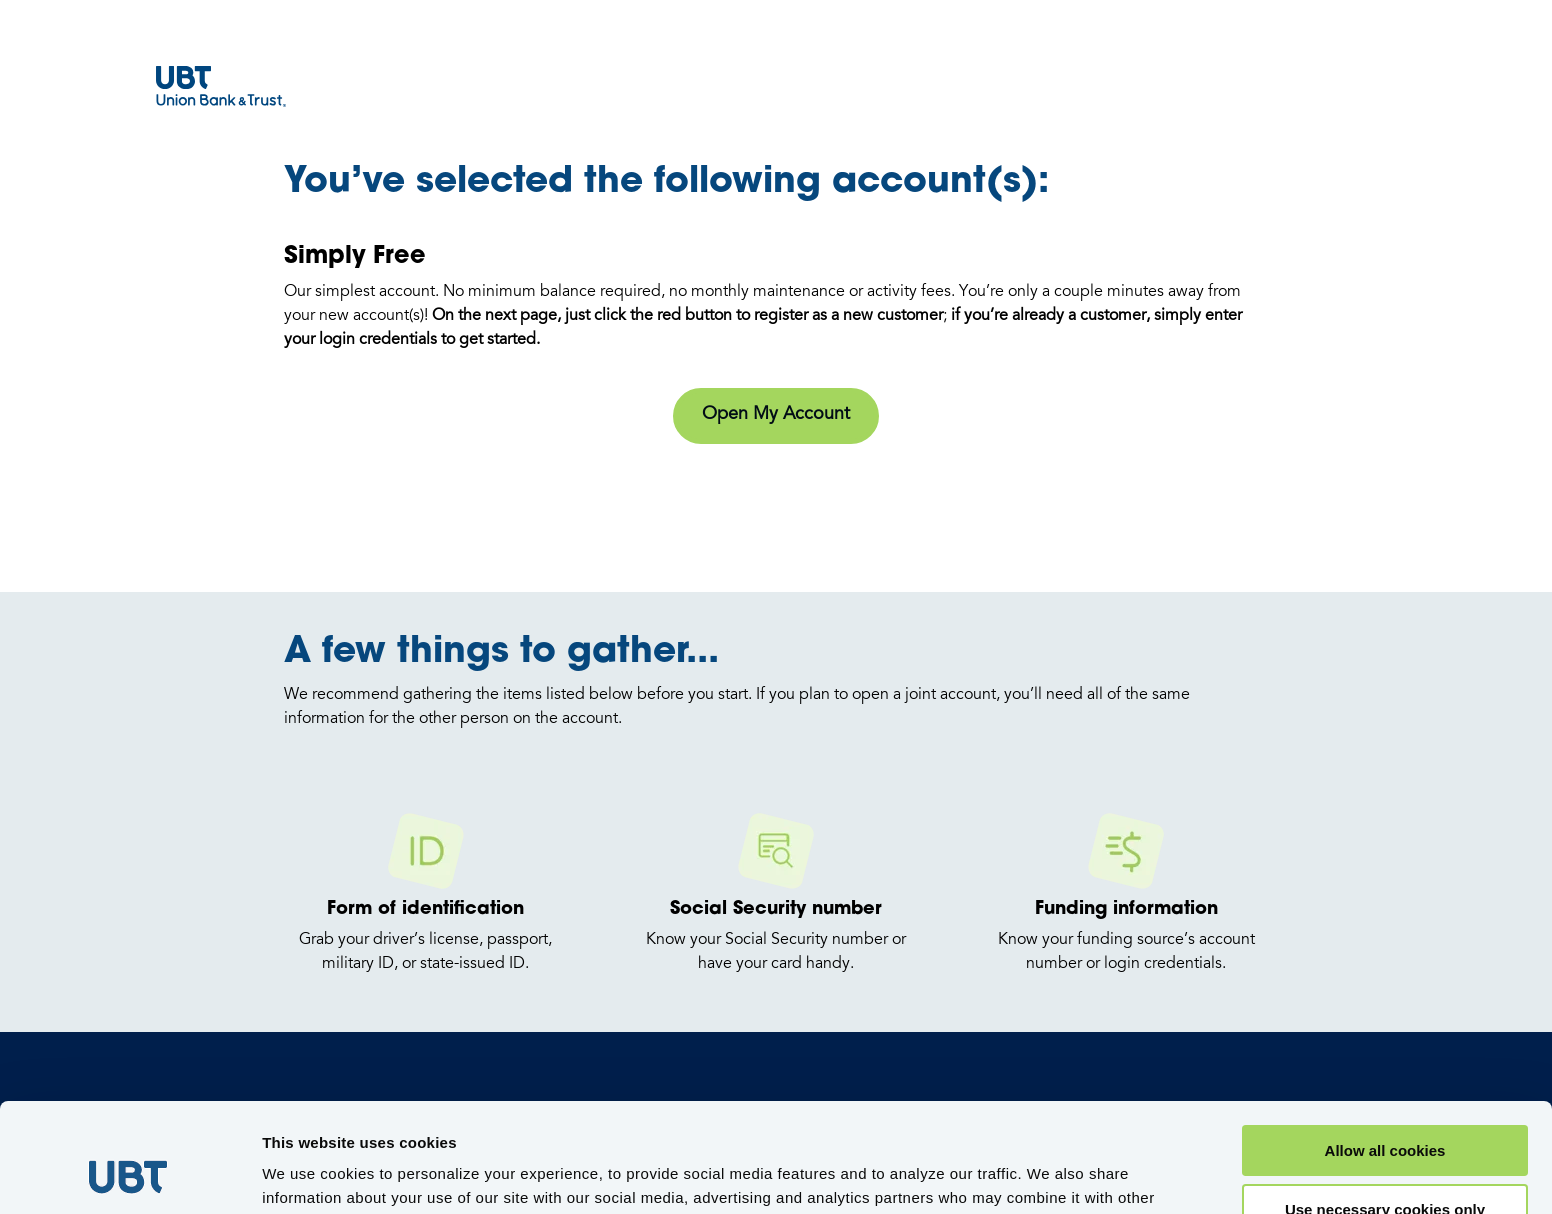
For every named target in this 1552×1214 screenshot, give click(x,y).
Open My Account (776, 415)
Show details (308, 1173)
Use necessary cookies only (1385, 1107)
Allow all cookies (1385, 1048)
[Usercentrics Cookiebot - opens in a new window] (129, 1175)
